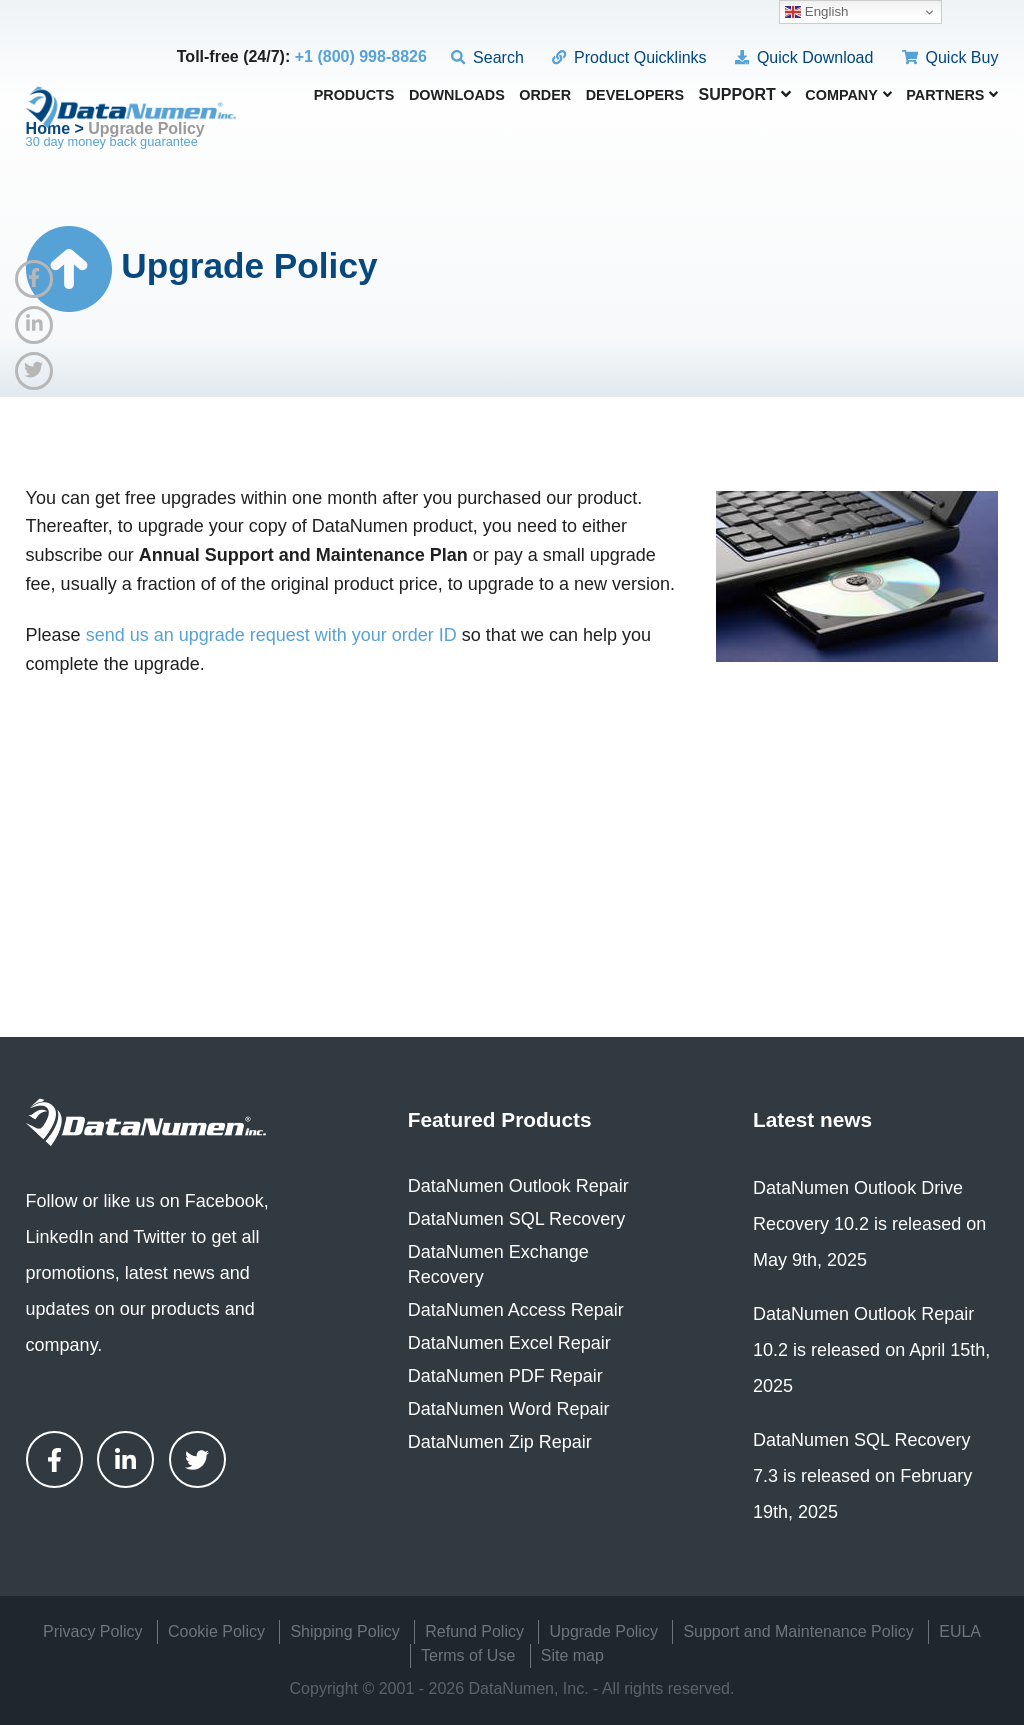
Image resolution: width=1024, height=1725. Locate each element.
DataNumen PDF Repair (505, 1376)
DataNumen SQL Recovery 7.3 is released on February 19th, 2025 (862, 1476)
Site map (572, 1655)
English (816, 12)
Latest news (812, 1119)
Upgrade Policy (603, 1631)
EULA (960, 1631)
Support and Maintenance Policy (798, 1631)
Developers (635, 95)
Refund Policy (474, 1631)
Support (745, 94)
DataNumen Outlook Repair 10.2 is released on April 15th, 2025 (871, 1350)
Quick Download (804, 57)
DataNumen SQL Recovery (516, 1219)
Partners (952, 95)
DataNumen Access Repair (516, 1310)
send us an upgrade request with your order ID (271, 635)
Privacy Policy (93, 1631)
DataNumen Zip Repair (500, 1442)
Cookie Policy (216, 1631)
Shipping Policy (344, 1631)
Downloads (457, 95)
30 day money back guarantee (112, 141)
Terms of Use (468, 1655)
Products (354, 95)
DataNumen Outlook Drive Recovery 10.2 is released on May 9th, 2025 (869, 1224)
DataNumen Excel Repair (509, 1343)
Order (545, 95)
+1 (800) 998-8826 (361, 56)
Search (487, 57)
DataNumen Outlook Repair (518, 1186)
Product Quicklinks (629, 57)
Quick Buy (950, 57)
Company (848, 95)
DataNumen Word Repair (509, 1409)
